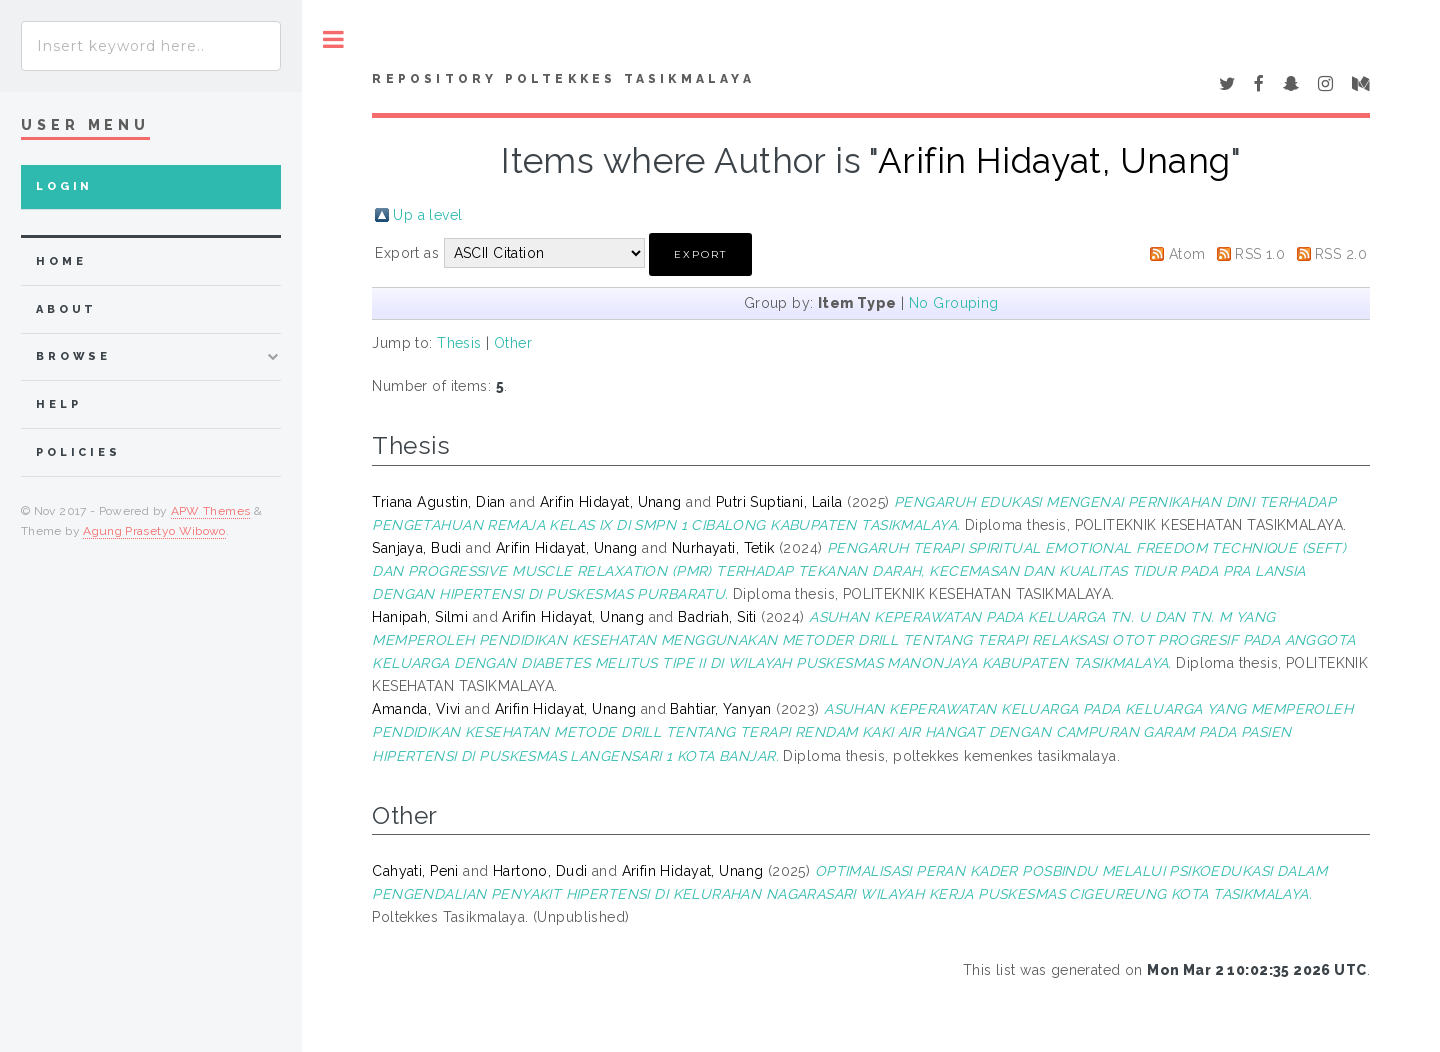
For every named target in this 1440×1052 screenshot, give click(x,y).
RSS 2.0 (1341, 254)
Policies (78, 452)
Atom (1187, 254)
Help (58, 404)
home (61, 261)
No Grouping (954, 303)
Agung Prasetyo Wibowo (154, 531)
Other (513, 343)
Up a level (427, 215)
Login (64, 186)
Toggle (333, 39)
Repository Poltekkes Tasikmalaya (563, 79)
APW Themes (211, 511)
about (66, 309)
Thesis (459, 343)
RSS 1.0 (1260, 254)
